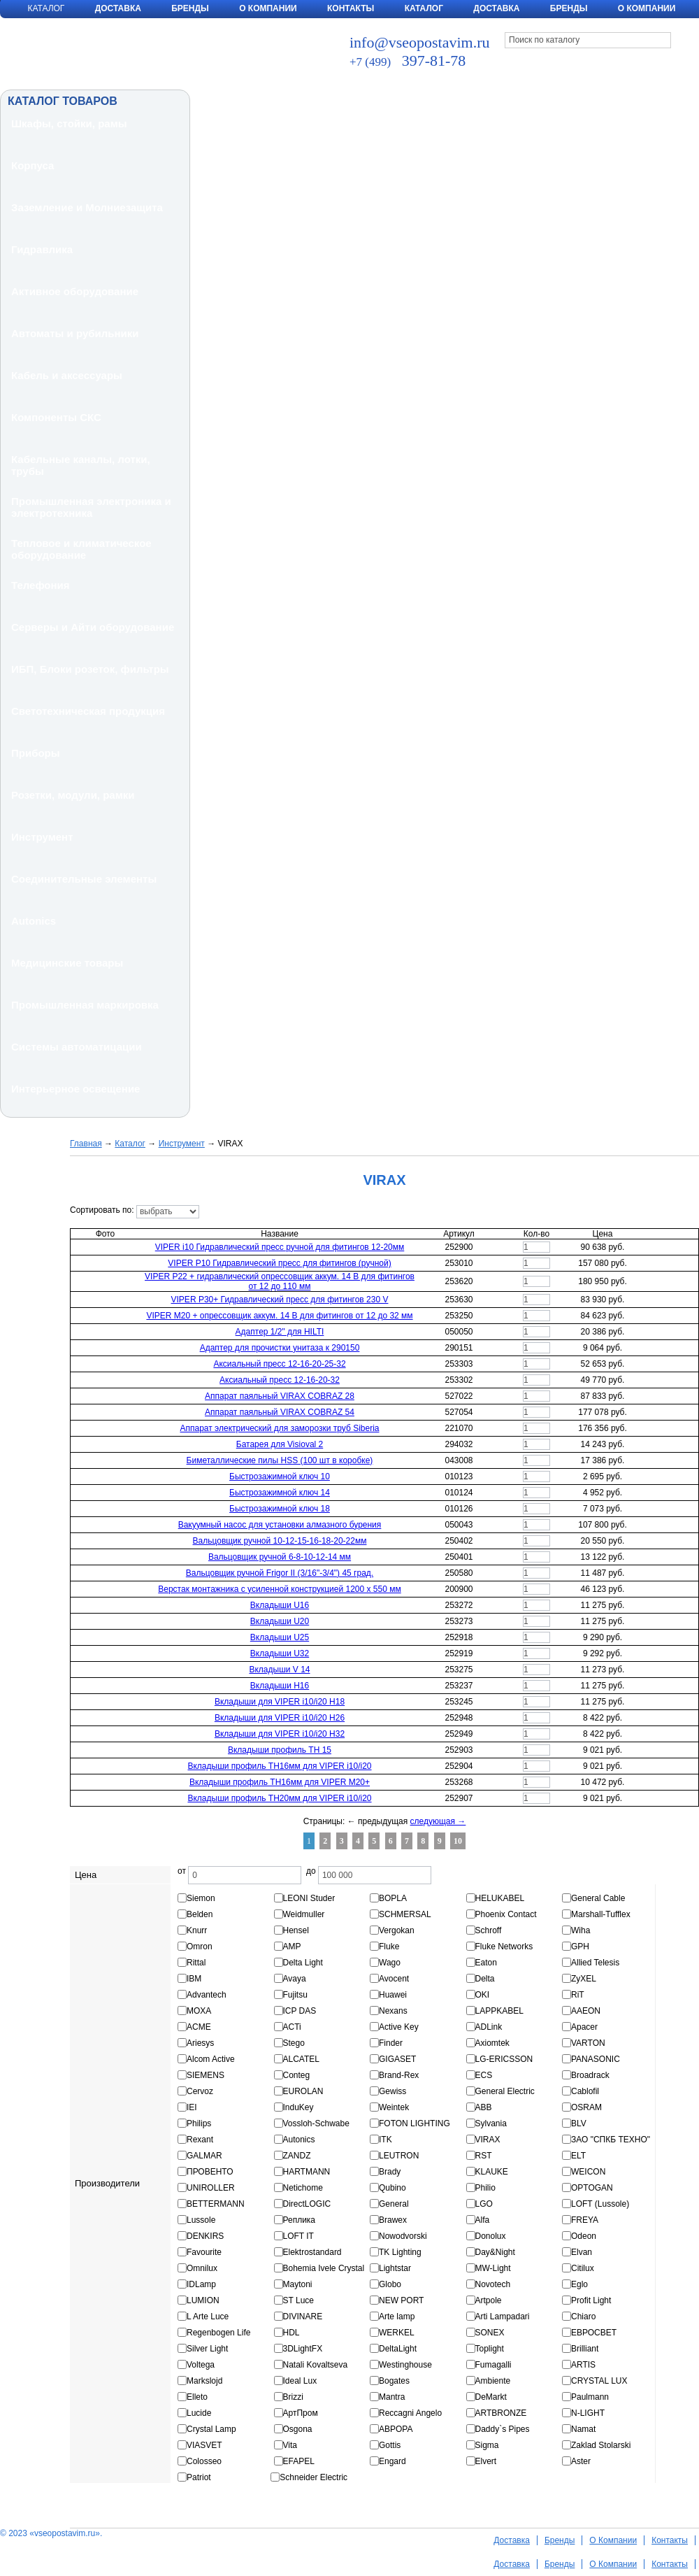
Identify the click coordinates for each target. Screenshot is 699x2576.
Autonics (33, 921)
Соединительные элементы (84, 879)
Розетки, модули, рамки (73, 795)
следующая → (438, 1821)
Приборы (35, 753)
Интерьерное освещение (75, 1089)
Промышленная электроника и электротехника (91, 507)
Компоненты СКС (56, 417)
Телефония (40, 585)
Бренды (190, 8)
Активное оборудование (74, 291)
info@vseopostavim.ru (420, 42)
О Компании (268, 8)
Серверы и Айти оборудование (92, 627)
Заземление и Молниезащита (87, 207)
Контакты (350, 8)
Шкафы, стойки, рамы (69, 123)
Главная (86, 1143)
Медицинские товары (67, 963)
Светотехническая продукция (88, 711)
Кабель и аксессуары (66, 375)
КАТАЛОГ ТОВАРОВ (62, 101)
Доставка (118, 8)
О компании (647, 8)
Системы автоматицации (76, 1047)
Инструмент (42, 837)
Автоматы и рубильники (74, 333)
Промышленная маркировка (85, 1005)
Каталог (424, 8)
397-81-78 (408, 60)
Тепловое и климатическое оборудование (81, 549)
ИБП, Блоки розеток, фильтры (90, 669)
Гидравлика (42, 249)
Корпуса (32, 165)
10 (458, 1841)
